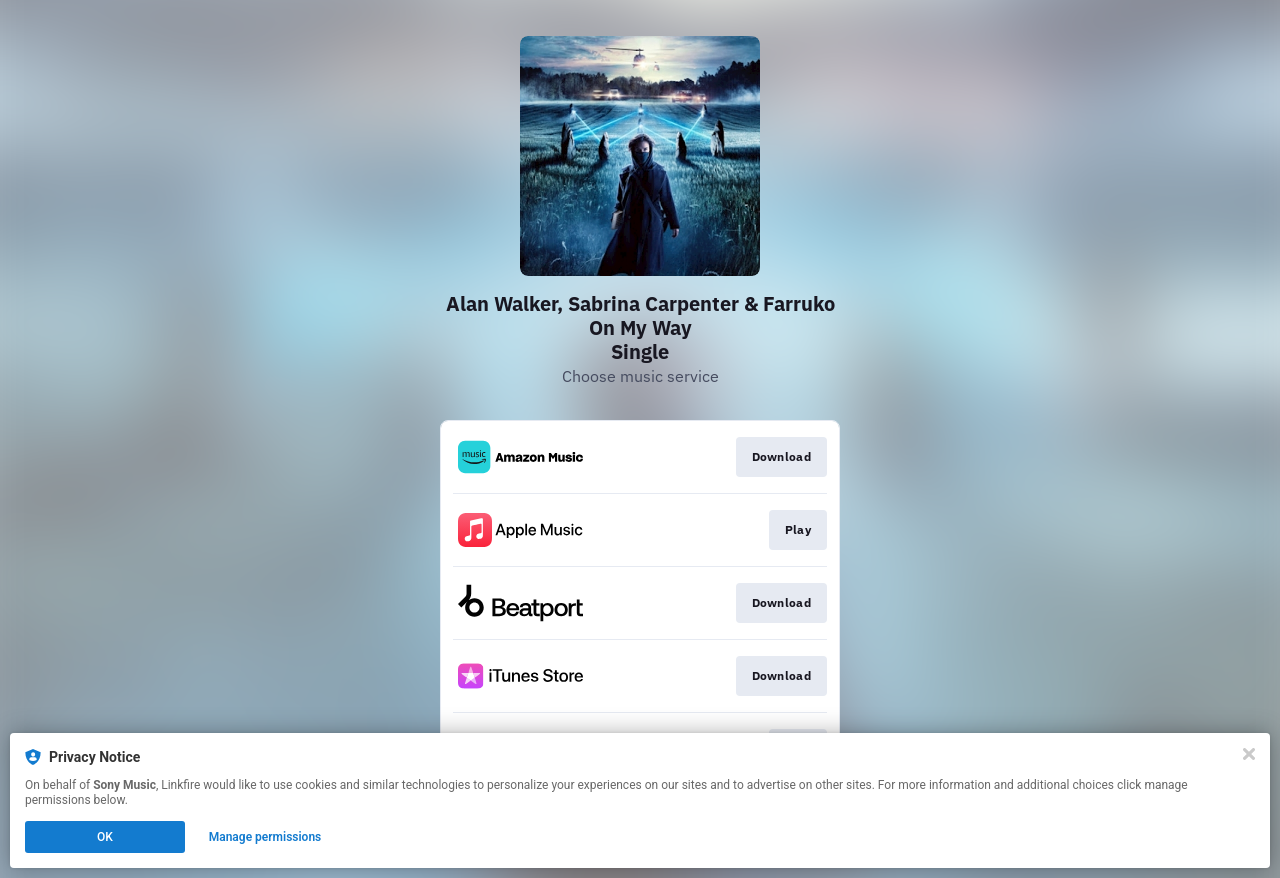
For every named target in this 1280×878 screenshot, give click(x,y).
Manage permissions (265, 837)
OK (105, 837)
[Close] (1249, 754)
